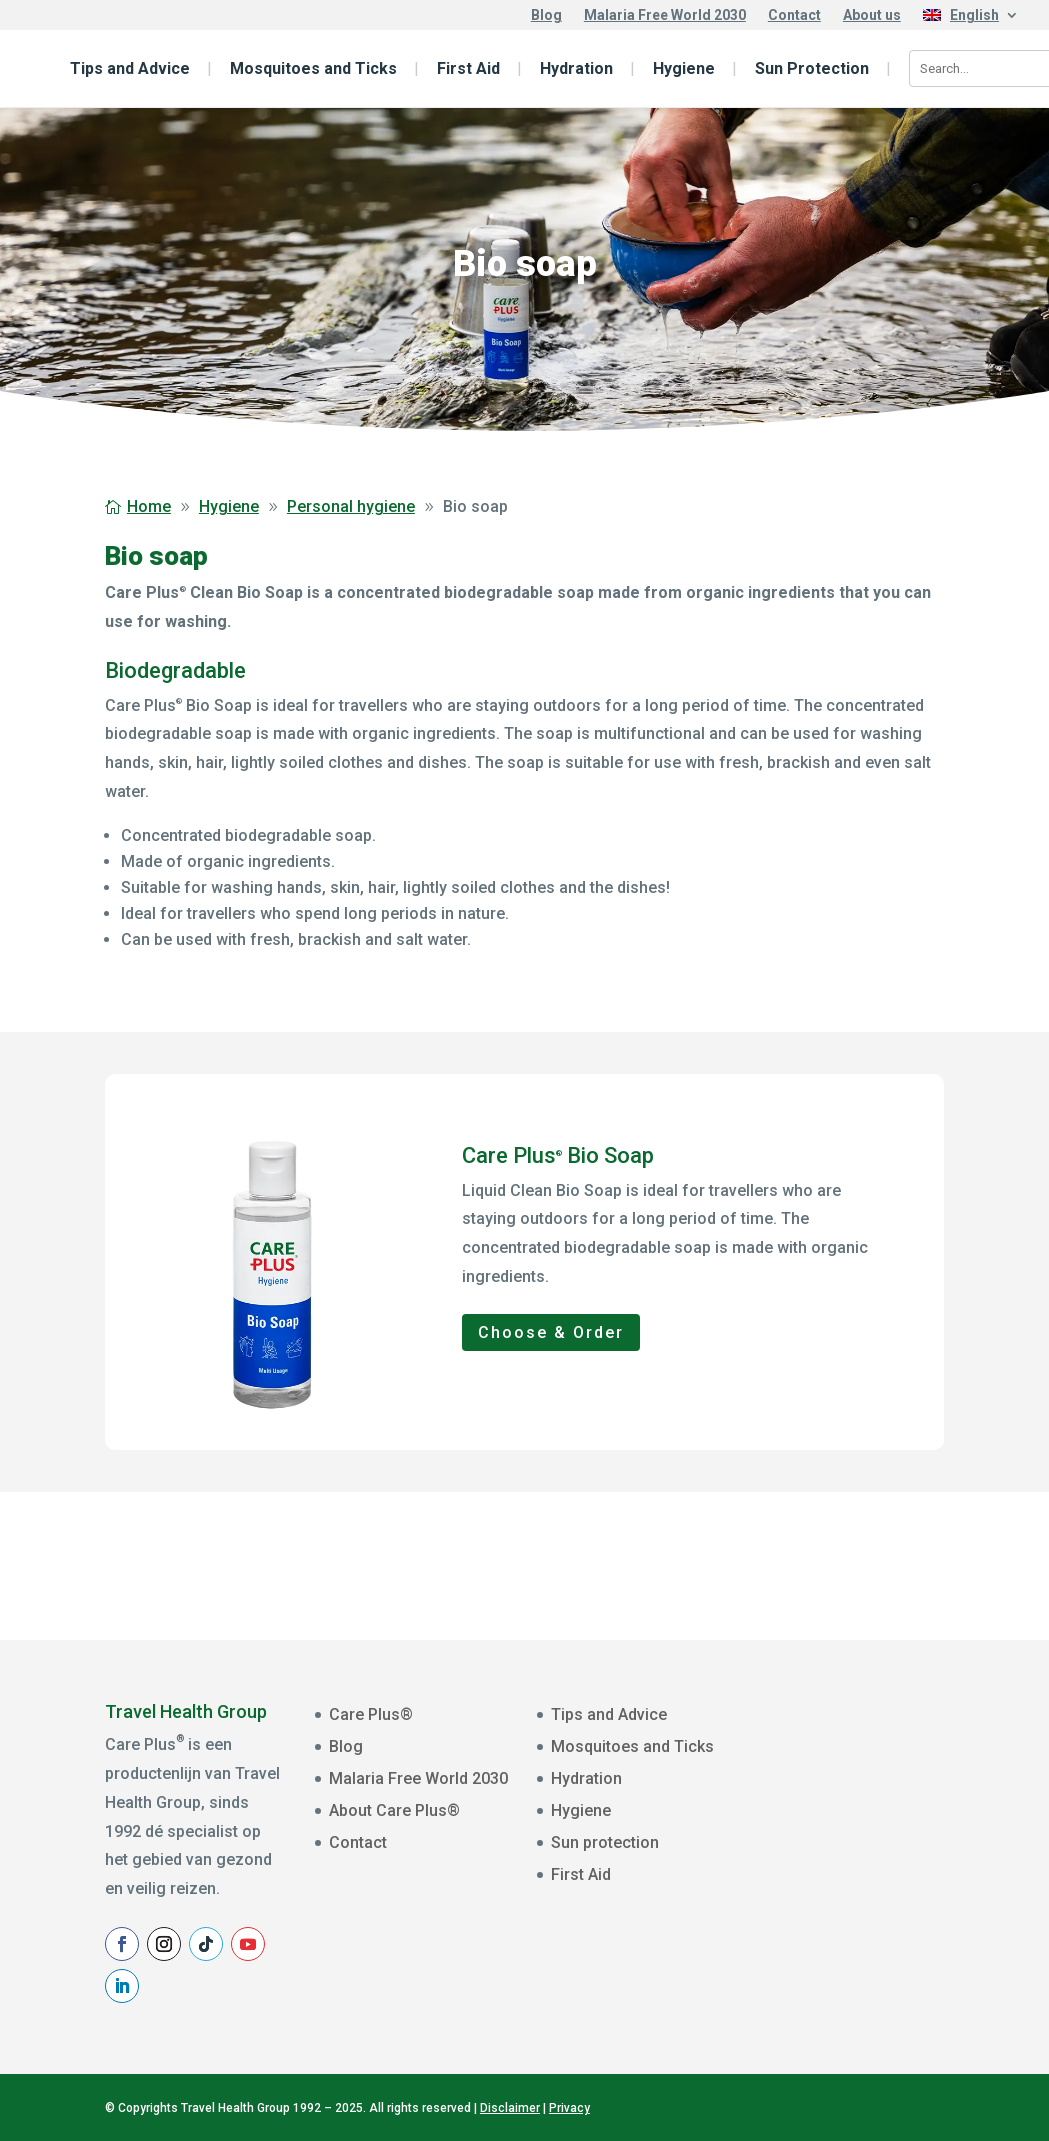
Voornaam (827, 1800)
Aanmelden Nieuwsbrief (919, 1940)
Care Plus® (371, 1714)
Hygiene (684, 68)
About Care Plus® (394, 1810)
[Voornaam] (919, 1828)
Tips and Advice (130, 68)
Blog (546, 15)
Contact (794, 15)
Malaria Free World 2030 (665, 15)
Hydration (576, 68)
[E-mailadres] (919, 1766)
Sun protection (605, 1842)
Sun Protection (812, 68)
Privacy (569, 2108)
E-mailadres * (837, 1737)
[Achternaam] (919, 1891)
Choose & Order (551, 1332)
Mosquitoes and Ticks (313, 68)
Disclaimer (510, 2108)
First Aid (468, 68)
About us (872, 15)
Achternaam (832, 1862)
